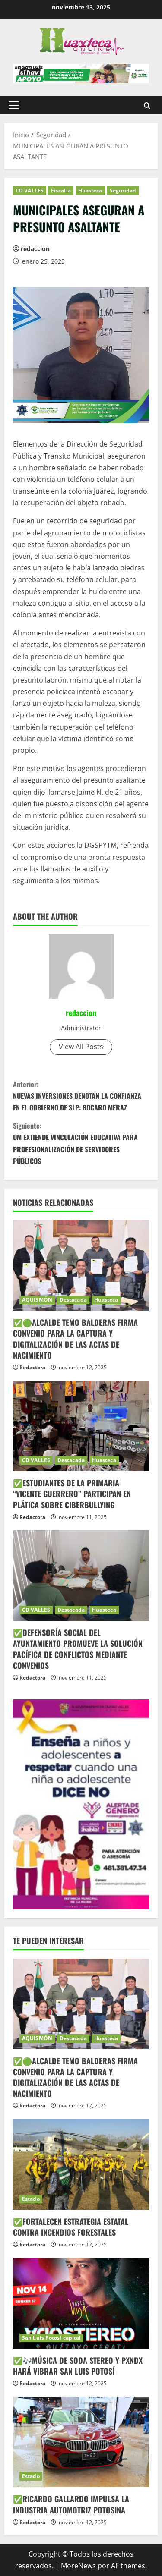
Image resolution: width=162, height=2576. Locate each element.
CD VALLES (30, 190)
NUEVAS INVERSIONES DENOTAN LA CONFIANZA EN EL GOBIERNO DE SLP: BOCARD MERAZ (81, 1096)
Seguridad (123, 190)
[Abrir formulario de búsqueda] (147, 105)
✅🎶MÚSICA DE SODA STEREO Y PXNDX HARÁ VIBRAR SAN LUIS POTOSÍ (78, 2366)
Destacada (73, 1299)
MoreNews (78, 2565)
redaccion (35, 249)
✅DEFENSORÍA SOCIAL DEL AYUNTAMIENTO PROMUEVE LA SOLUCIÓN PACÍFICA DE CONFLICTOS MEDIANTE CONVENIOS (78, 1649)
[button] (13, 105)
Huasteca (90, 190)
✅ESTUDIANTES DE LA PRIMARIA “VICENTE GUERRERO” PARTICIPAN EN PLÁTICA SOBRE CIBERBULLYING (72, 1493)
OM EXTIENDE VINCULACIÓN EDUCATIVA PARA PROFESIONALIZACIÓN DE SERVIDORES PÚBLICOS (81, 1143)
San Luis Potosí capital (51, 2337)
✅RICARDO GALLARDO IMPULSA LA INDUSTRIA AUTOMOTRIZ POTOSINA (71, 2504)
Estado (31, 2198)
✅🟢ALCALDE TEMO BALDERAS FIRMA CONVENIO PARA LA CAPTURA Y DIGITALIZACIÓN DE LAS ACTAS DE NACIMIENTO (75, 1339)
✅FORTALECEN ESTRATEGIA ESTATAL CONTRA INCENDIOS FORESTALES (70, 2227)
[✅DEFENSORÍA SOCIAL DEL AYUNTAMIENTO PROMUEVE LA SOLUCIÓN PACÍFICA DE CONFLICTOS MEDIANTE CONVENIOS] (81, 1575)
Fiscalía (61, 190)
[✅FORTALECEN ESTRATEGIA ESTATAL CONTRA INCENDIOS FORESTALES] (81, 2164)
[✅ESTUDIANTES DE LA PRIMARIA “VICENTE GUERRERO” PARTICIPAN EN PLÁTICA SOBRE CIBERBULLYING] (81, 1426)
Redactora (32, 1367)
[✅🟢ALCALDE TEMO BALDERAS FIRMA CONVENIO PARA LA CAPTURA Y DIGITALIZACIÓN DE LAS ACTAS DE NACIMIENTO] (81, 1265)
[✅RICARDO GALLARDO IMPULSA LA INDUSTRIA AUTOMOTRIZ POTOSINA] (81, 2442)
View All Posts (81, 1046)
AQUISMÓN (37, 1299)
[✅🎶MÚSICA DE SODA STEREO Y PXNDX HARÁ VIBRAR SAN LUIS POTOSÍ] (81, 2303)
